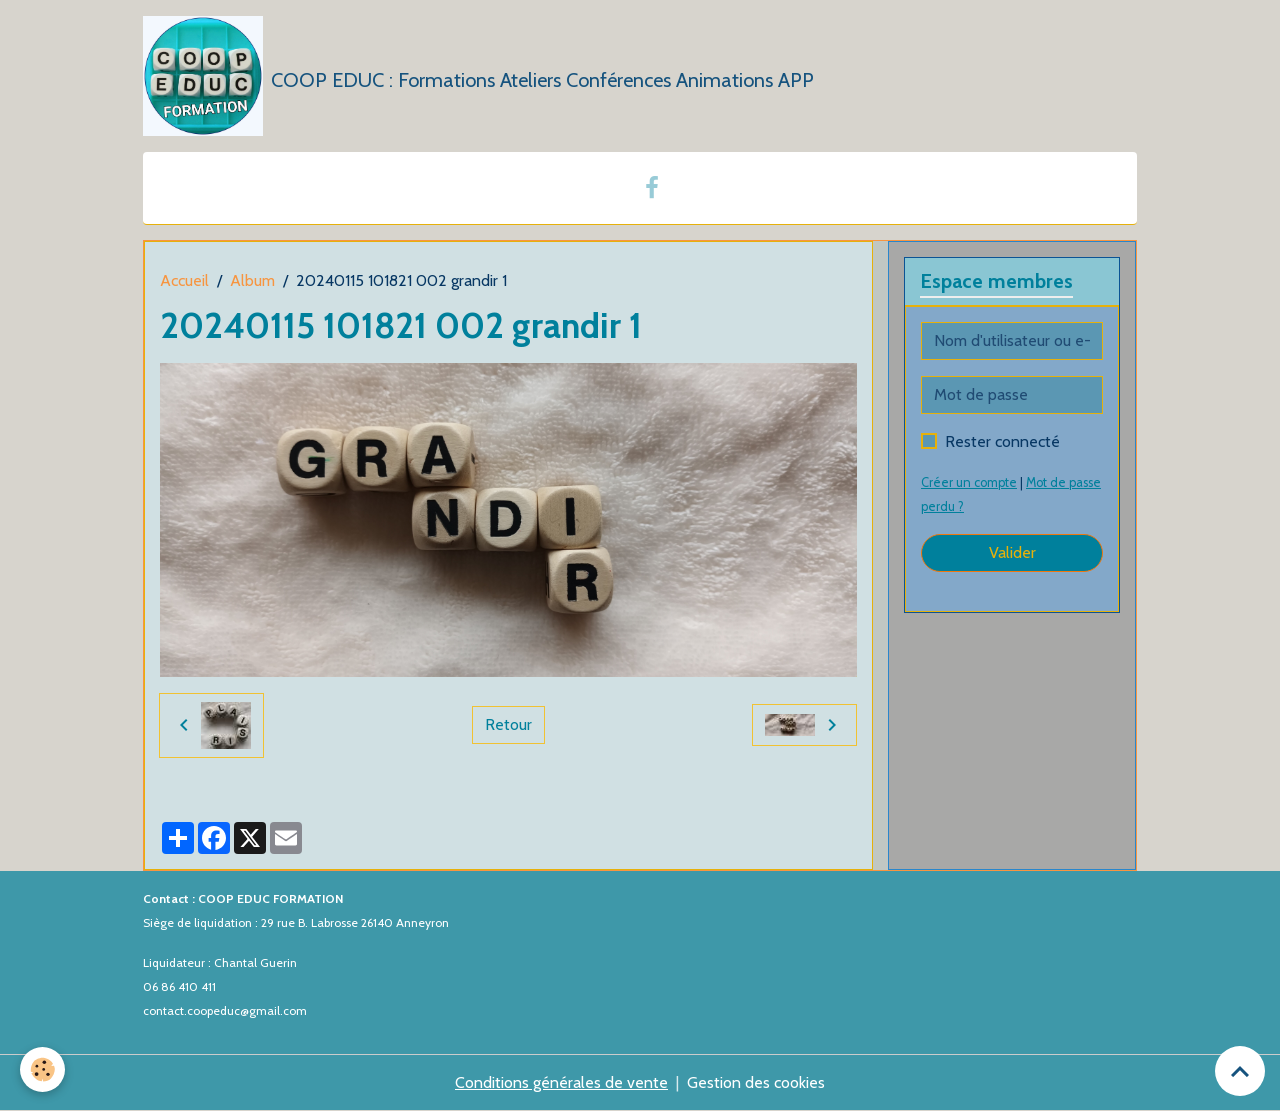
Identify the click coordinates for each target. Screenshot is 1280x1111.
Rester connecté (1002, 441)
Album (252, 280)
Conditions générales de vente (561, 1082)
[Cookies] (42, 1069)
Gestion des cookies (756, 1082)
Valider (1012, 552)
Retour (508, 724)
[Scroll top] (1240, 1071)
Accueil (184, 280)
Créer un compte (969, 482)
